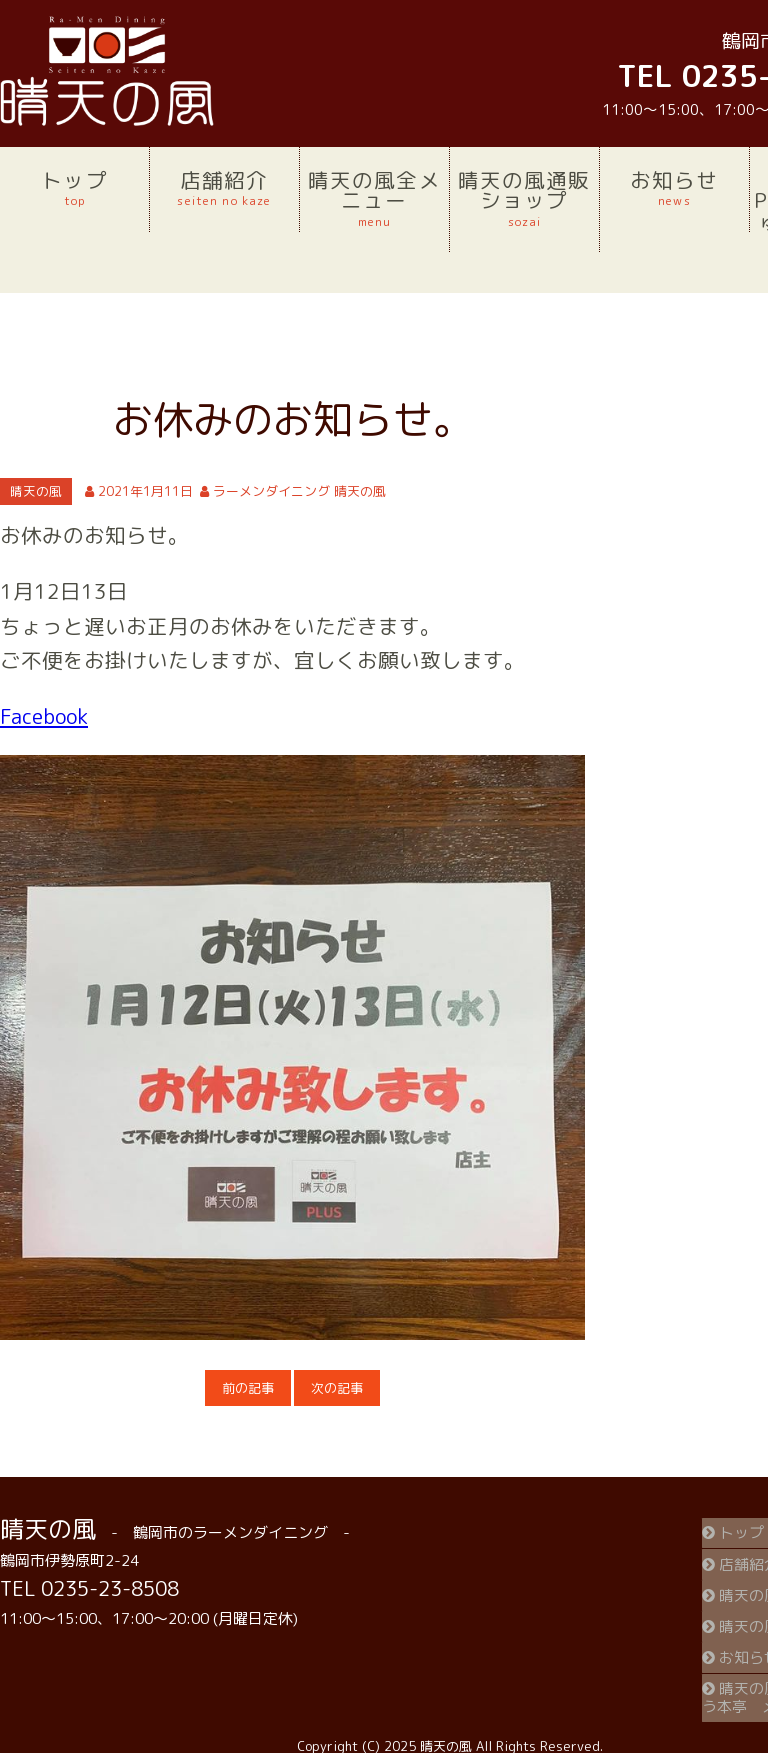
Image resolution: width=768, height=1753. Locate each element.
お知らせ (674, 188)
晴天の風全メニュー (374, 198)
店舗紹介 (224, 188)
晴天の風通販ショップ (524, 198)
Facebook (44, 716)
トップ (74, 188)
